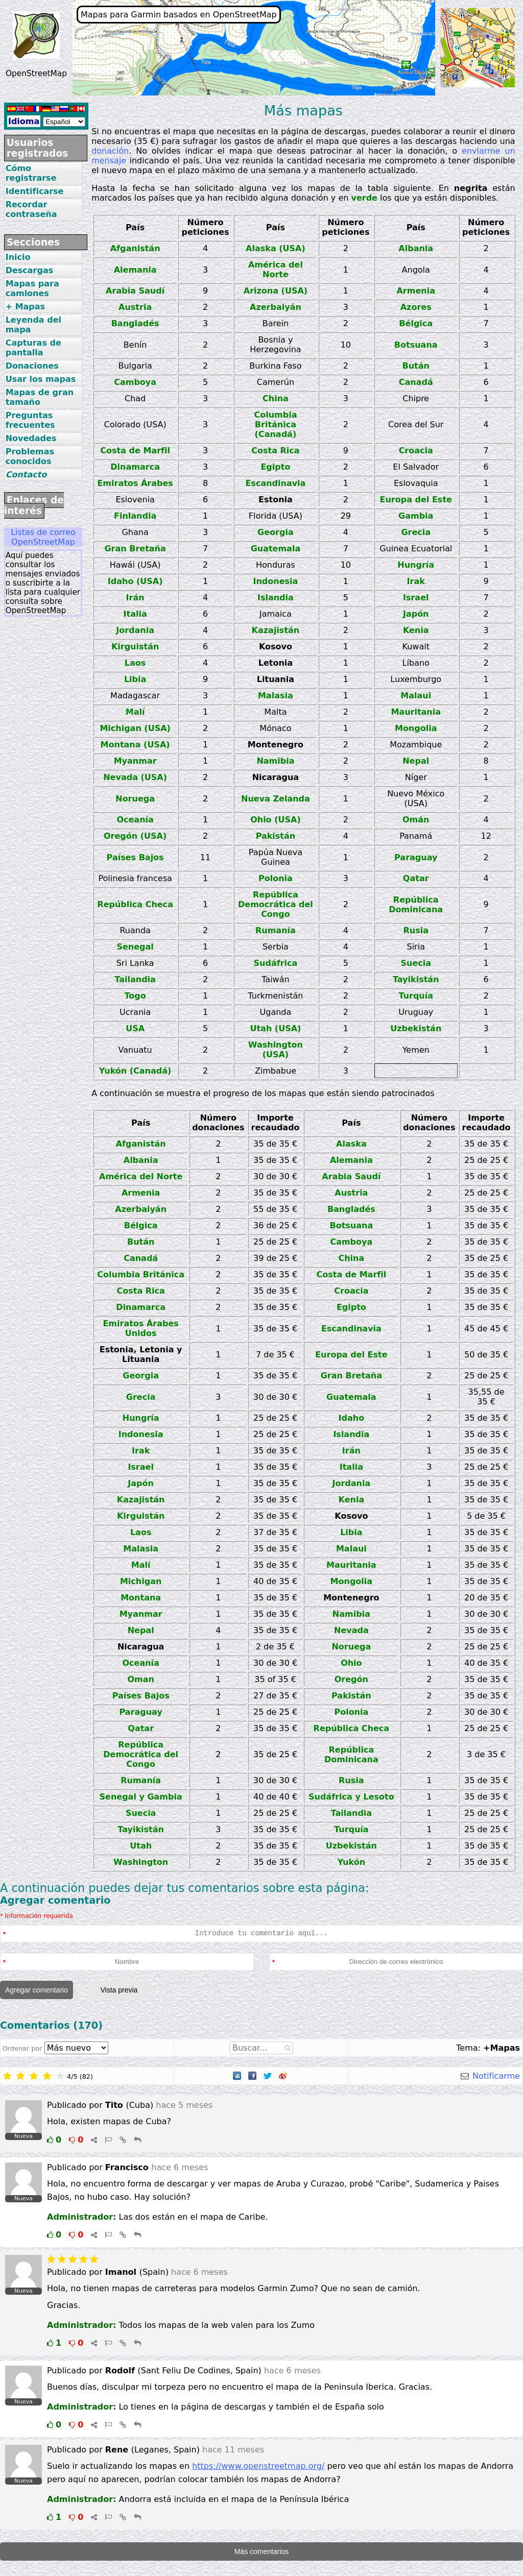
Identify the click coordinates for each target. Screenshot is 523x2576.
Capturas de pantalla (33, 347)
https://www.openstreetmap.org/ (258, 2466)
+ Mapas (25, 306)
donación (110, 151)
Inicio (18, 257)
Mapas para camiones (32, 288)
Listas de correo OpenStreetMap (43, 537)
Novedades (31, 438)
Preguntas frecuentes (30, 420)
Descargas (30, 270)
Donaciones (32, 366)
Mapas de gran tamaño (40, 397)
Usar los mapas (41, 379)
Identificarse (35, 191)
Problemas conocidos (30, 456)
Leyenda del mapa (33, 324)
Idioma (23, 121)
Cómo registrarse (31, 173)
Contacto (26, 474)
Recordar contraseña (31, 209)
